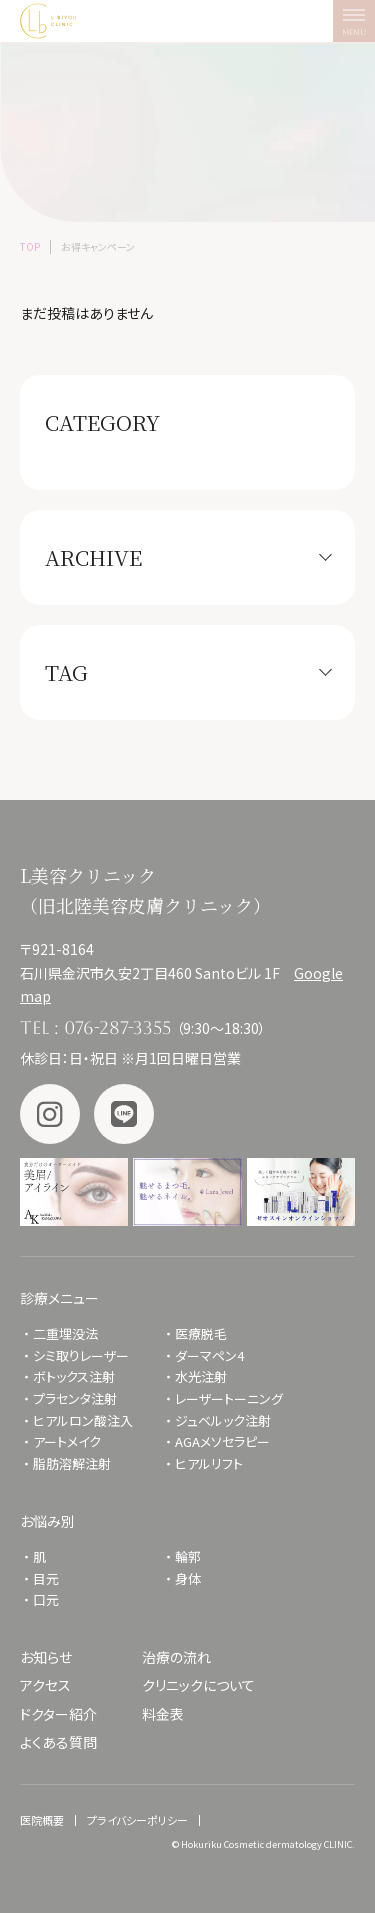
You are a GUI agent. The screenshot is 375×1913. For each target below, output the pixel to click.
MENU (358, 26)
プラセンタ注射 (75, 1398)
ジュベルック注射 (223, 1420)
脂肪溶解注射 (72, 1463)
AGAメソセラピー (222, 1441)
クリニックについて (198, 1685)
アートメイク (67, 1441)
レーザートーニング (229, 1398)
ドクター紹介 (58, 1714)
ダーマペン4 (209, 1355)
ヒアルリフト (209, 1463)
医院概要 (42, 1820)
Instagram (50, 1114)
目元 (46, 1578)
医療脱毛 (201, 1333)
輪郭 (188, 1556)
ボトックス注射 (74, 1376)
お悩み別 (47, 1521)
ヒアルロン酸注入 (83, 1420)
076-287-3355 (117, 1027)
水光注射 (201, 1376)
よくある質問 (58, 1742)
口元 (46, 1599)
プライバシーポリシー (137, 1820)
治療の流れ (176, 1657)
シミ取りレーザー (87, 1355)
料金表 (163, 1714)
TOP (30, 246)
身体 (188, 1578)
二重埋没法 (65, 1333)
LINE (124, 1114)
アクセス (45, 1685)
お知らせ (46, 1657)
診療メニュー (59, 1298)
